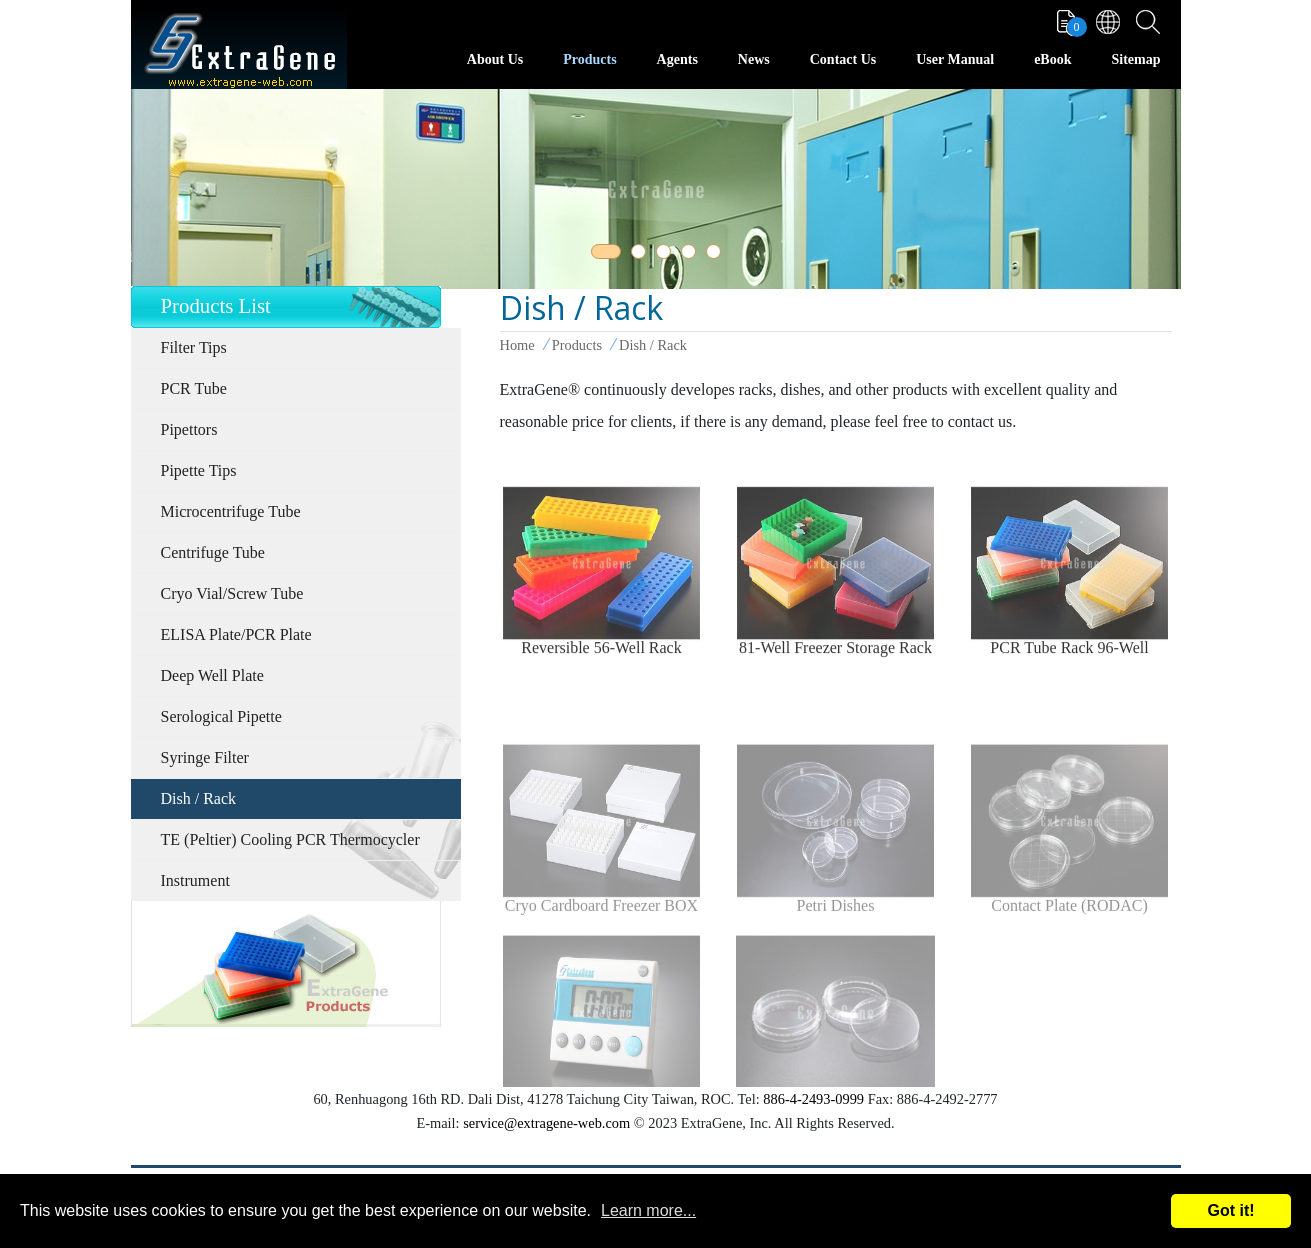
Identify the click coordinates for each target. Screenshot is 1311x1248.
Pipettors (189, 429)
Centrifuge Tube (213, 552)
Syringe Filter (205, 757)
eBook (1052, 59)
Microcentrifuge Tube (231, 511)
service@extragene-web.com (546, 1123)
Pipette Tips (199, 470)
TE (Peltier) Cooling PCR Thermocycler (290, 839)
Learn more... (648, 1210)
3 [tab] (667, 255)
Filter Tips (194, 347)
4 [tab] (692, 255)
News (754, 59)
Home (517, 345)
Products (589, 59)
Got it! (1230, 1210)
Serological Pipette (221, 716)
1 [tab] (602, 255)
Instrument (195, 880)
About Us (495, 59)
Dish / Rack (199, 798)
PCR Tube (194, 388)
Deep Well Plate (212, 675)
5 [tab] (717, 255)
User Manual (955, 59)
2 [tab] (642, 255)
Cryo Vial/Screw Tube (232, 593)
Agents (677, 59)
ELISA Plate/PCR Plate (236, 634)
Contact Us (843, 59)
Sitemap (1136, 59)
